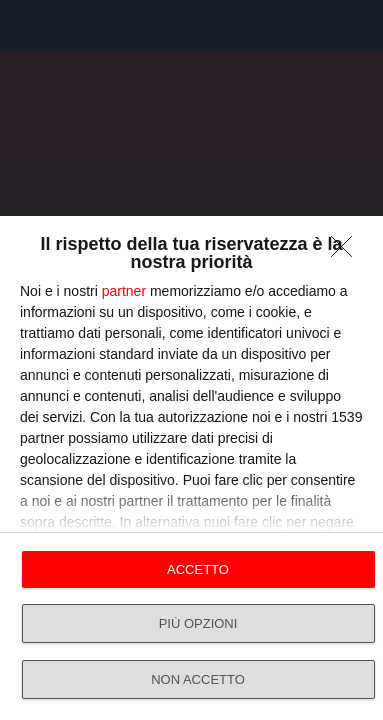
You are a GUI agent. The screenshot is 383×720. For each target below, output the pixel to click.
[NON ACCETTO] (347, 252)
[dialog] (191, 468)
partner (124, 291)
